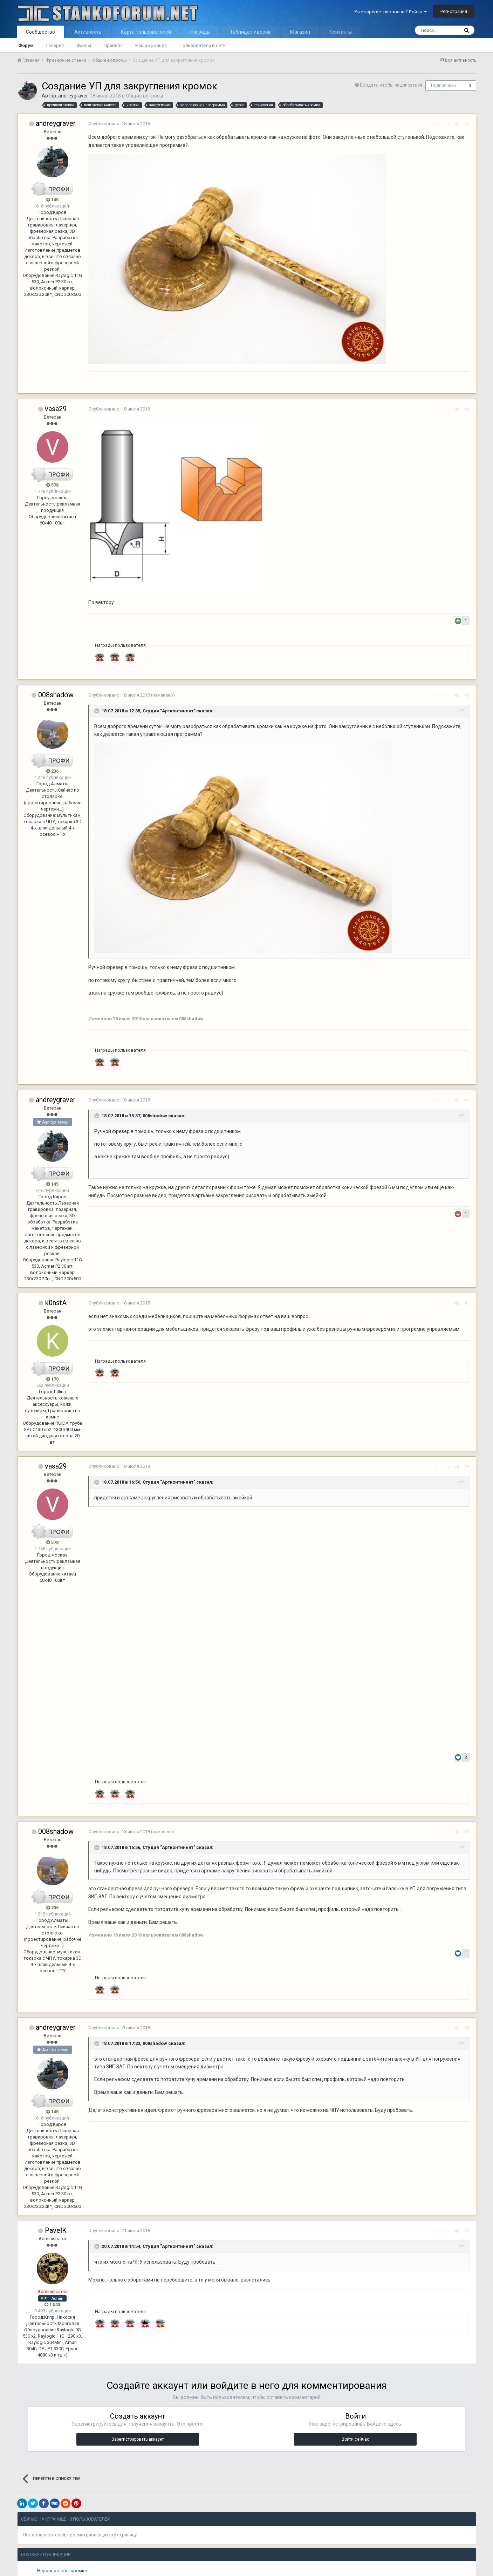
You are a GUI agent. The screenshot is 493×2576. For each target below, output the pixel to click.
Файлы (83, 45)
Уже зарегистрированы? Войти (390, 11)
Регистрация (453, 11)
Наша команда (151, 45)
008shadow (56, 695)
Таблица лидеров (250, 32)
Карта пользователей (146, 32)
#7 (468, 1832)
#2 (468, 409)
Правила (113, 45)
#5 (468, 1303)
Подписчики (443, 85)
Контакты (340, 32)
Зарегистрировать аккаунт (137, 2440)
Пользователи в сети (202, 45)
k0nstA (56, 1303)
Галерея (55, 45)
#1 (468, 124)
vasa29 (56, 409)
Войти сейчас (355, 2440)
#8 (468, 2028)
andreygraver (73, 96)
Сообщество (40, 32)
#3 (468, 695)
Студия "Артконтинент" (168, 710)
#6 (468, 1466)
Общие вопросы (144, 96)
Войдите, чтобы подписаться (391, 85)
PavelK (56, 2231)
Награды (200, 32)
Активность (88, 32)
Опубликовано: (118, 123)
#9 (468, 2231)
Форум (26, 45)
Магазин (300, 32)
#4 (468, 1100)
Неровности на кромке (62, 2571)
